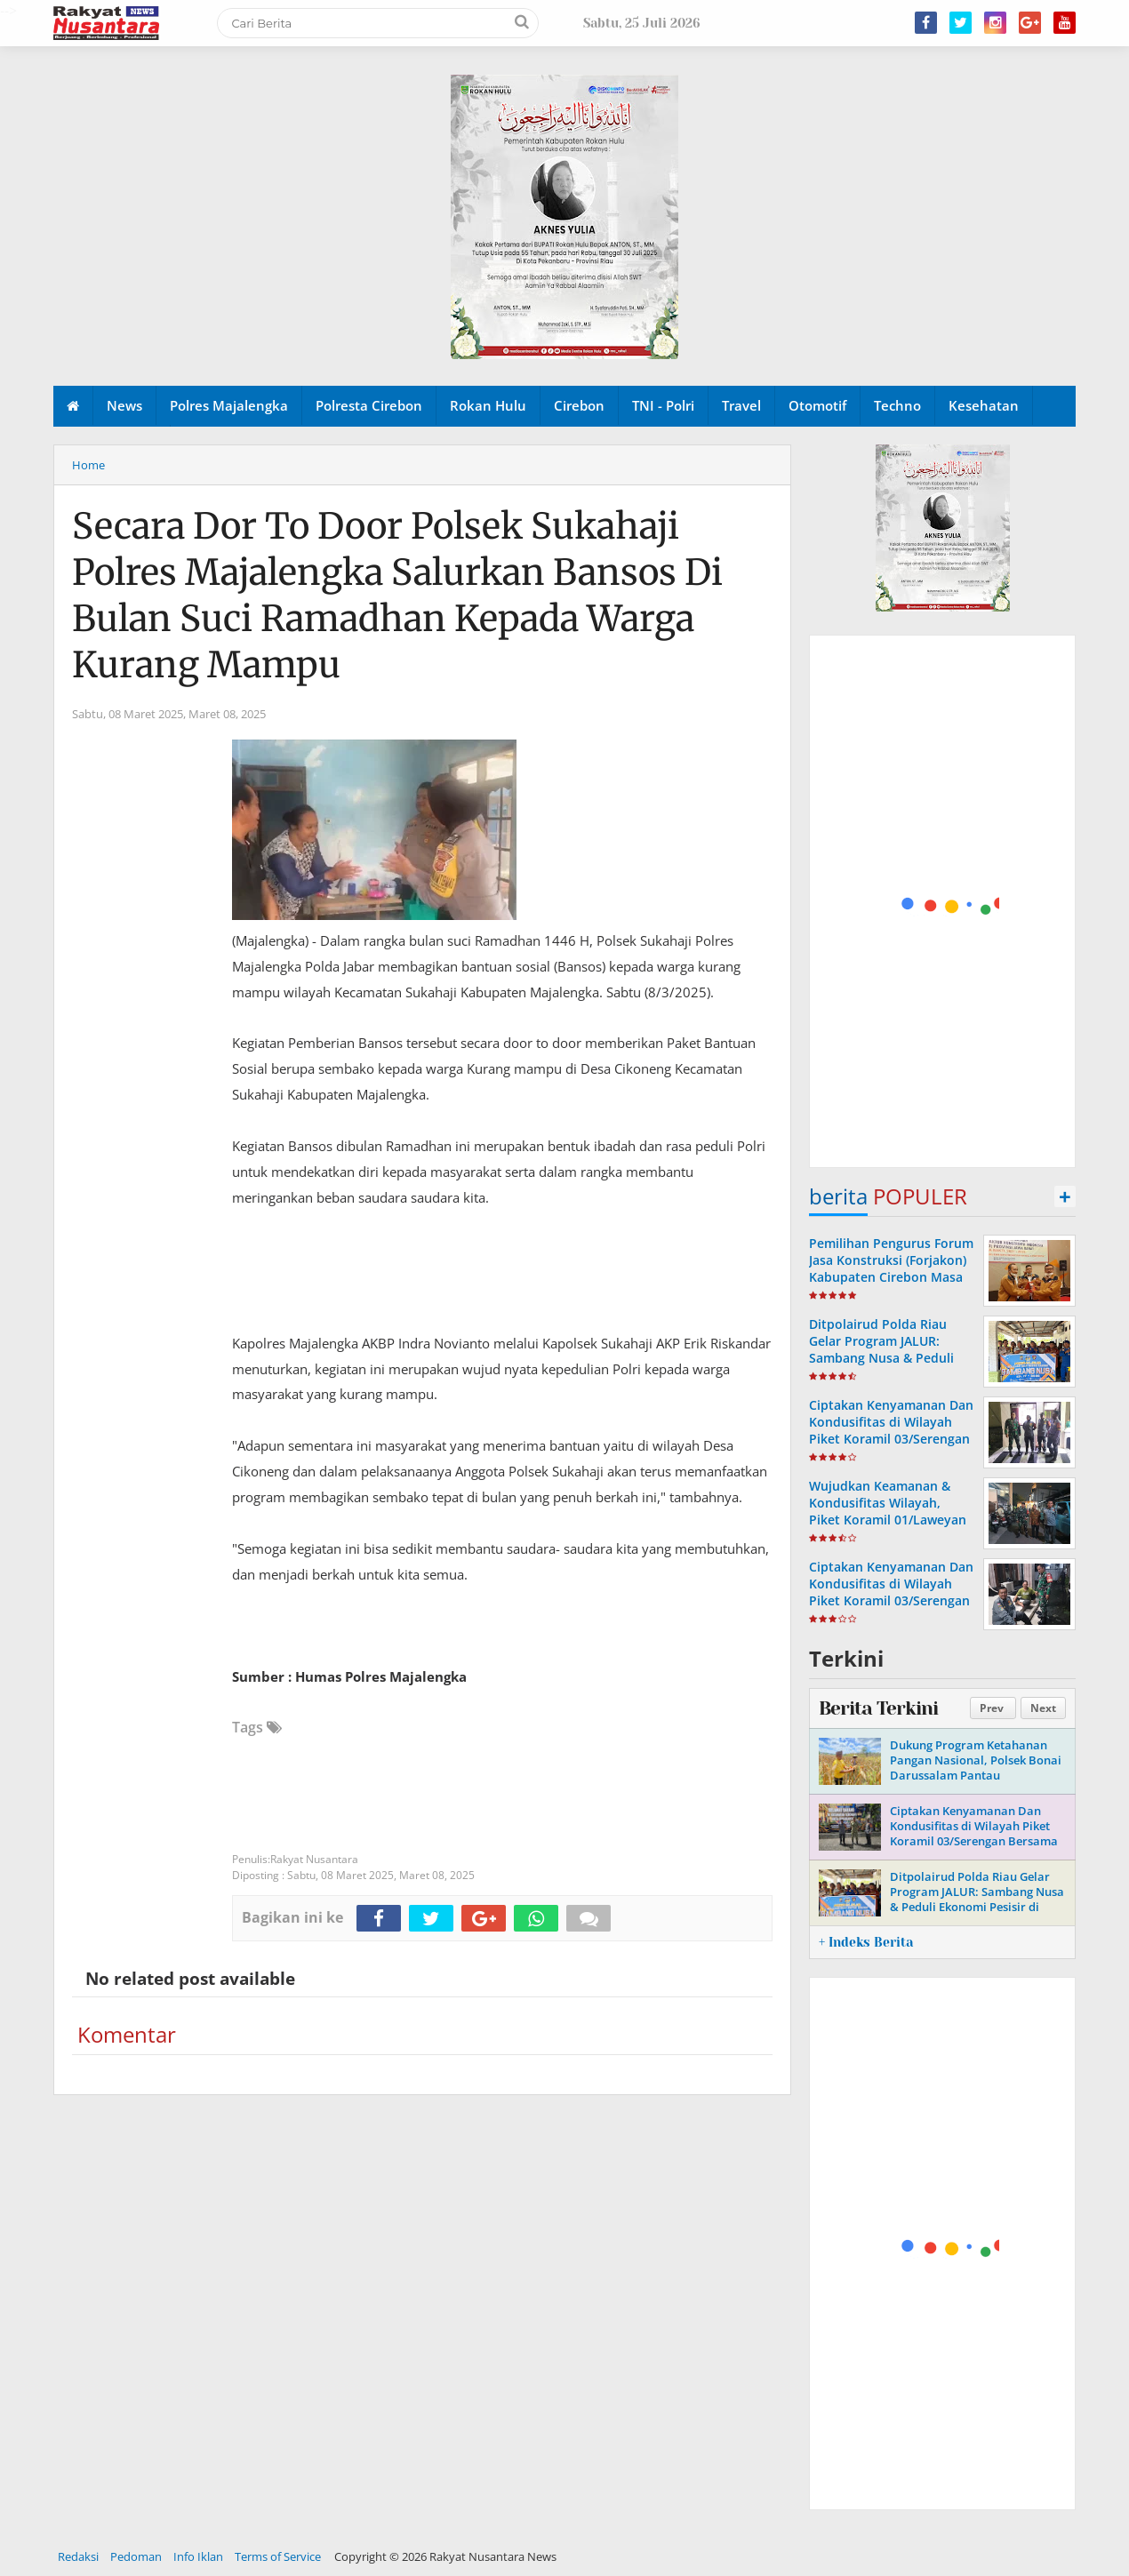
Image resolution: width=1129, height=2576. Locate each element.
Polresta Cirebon (369, 405)
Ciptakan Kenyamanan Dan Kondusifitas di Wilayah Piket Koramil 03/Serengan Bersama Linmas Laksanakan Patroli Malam (974, 1841)
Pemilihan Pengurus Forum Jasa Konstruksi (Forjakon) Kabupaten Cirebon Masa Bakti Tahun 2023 (891, 1269)
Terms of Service (278, 2556)
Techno (897, 405)
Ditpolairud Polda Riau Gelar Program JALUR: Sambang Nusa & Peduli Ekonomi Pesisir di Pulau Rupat (884, 1358)
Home (88, 465)
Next (1043, 1708)
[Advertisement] (943, 902)
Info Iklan (198, 2556)
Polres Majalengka (229, 405)
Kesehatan (984, 405)
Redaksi (78, 2556)
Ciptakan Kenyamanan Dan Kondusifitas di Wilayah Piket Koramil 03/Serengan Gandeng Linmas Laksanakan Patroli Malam (891, 1439)
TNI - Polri (663, 405)
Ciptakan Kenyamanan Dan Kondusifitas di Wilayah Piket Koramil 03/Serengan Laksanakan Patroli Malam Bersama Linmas (891, 1601)
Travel (741, 405)
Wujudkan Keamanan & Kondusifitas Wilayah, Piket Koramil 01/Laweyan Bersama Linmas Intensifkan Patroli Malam (887, 1520)
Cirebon (579, 405)
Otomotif (817, 405)
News (124, 405)
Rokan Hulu (488, 405)
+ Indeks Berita (866, 1942)
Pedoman (136, 2556)
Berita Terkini (878, 1708)
